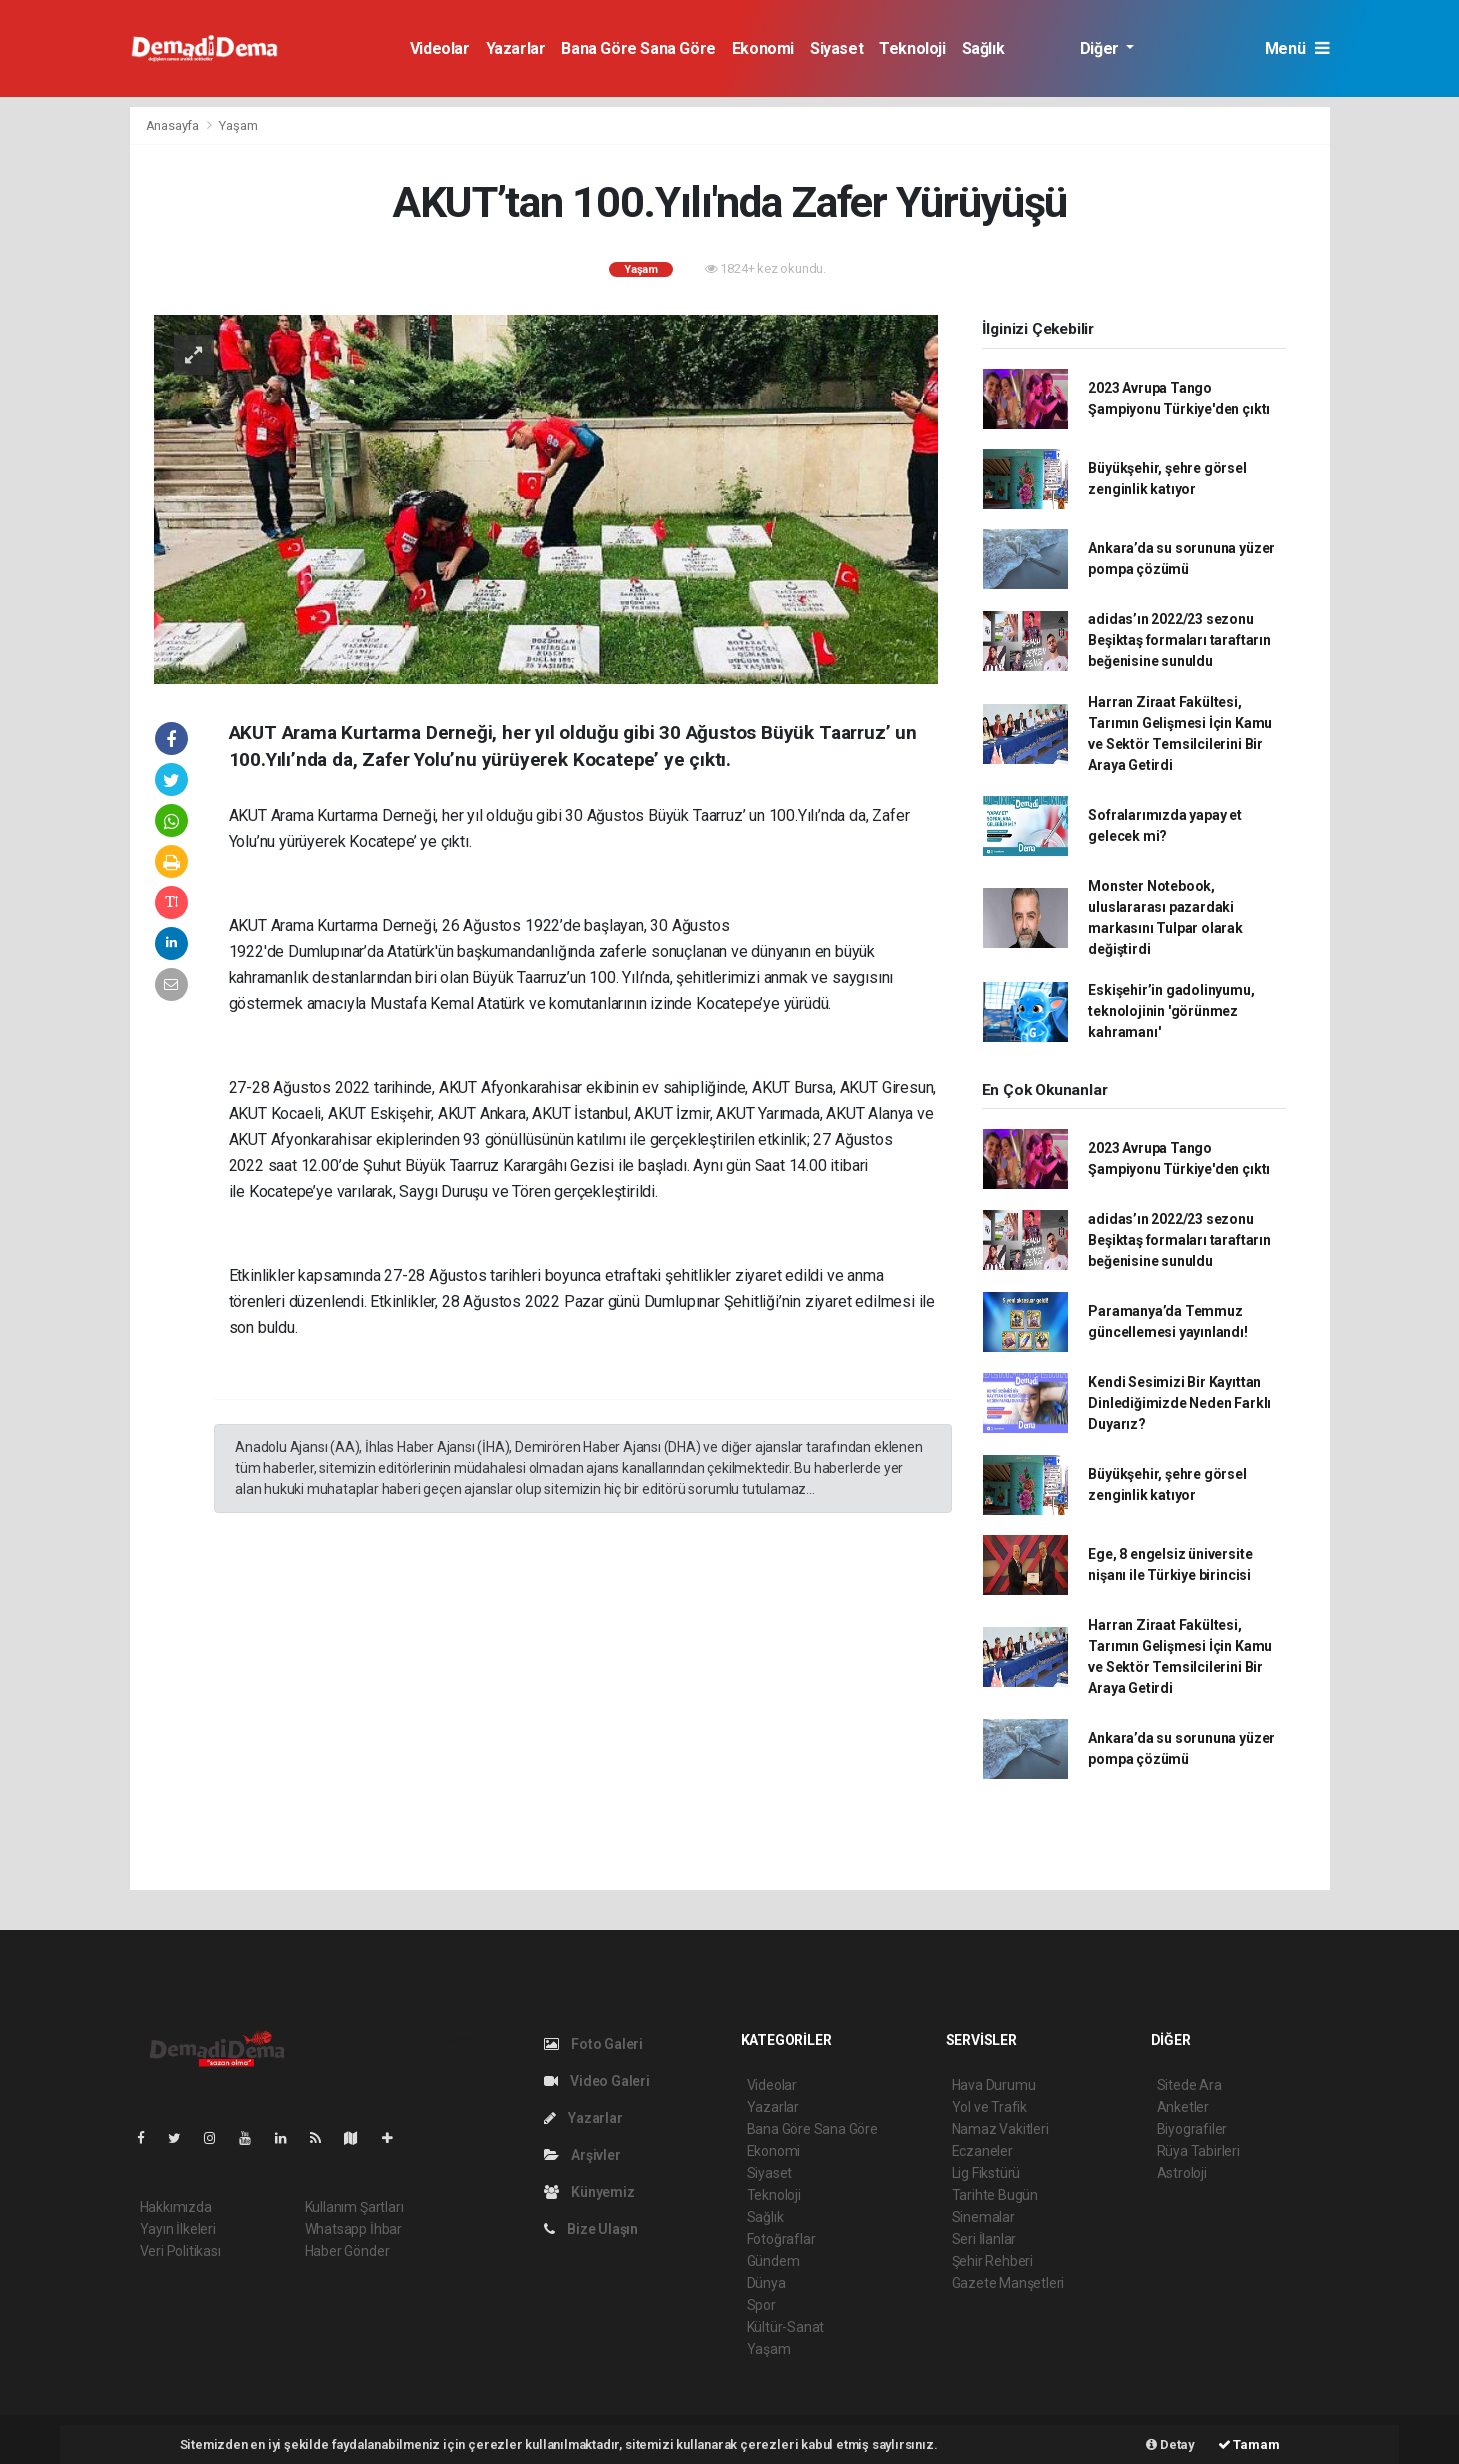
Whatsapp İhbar (353, 2229)
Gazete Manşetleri (1008, 2283)
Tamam (1249, 2444)
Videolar (440, 48)
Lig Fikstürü (986, 2173)
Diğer (1101, 48)
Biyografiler (1192, 2129)
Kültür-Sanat (786, 2327)
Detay (1170, 2444)
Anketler (1183, 2107)
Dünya (766, 2283)
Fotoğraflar (781, 2239)
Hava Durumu (994, 2085)
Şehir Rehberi (993, 2261)
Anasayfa (174, 125)
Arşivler (582, 2155)
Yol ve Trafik (990, 2107)
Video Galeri (597, 2081)
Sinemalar (983, 2217)
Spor (761, 2305)
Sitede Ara (1189, 2085)
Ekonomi (763, 48)
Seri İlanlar (984, 2239)
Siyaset (836, 48)
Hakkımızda (176, 2207)
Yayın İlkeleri (178, 2229)
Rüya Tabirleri (1198, 2151)
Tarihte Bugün (995, 2195)
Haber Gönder (347, 2251)
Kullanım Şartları (354, 2207)
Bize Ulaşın (591, 2229)
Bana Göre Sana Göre (638, 48)
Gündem (773, 2261)
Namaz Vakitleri (1000, 2129)
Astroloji (1182, 2173)
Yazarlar (516, 48)
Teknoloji (912, 48)
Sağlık (983, 48)
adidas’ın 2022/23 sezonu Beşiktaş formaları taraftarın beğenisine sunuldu (1179, 640)
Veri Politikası (180, 2251)
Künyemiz (589, 2192)
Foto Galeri (594, 2044)
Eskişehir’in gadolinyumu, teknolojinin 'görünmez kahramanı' (1171, 1011)
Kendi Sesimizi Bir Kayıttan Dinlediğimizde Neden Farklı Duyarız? (1179, 1403)
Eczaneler (982, 2151)
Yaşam (238, 125)
